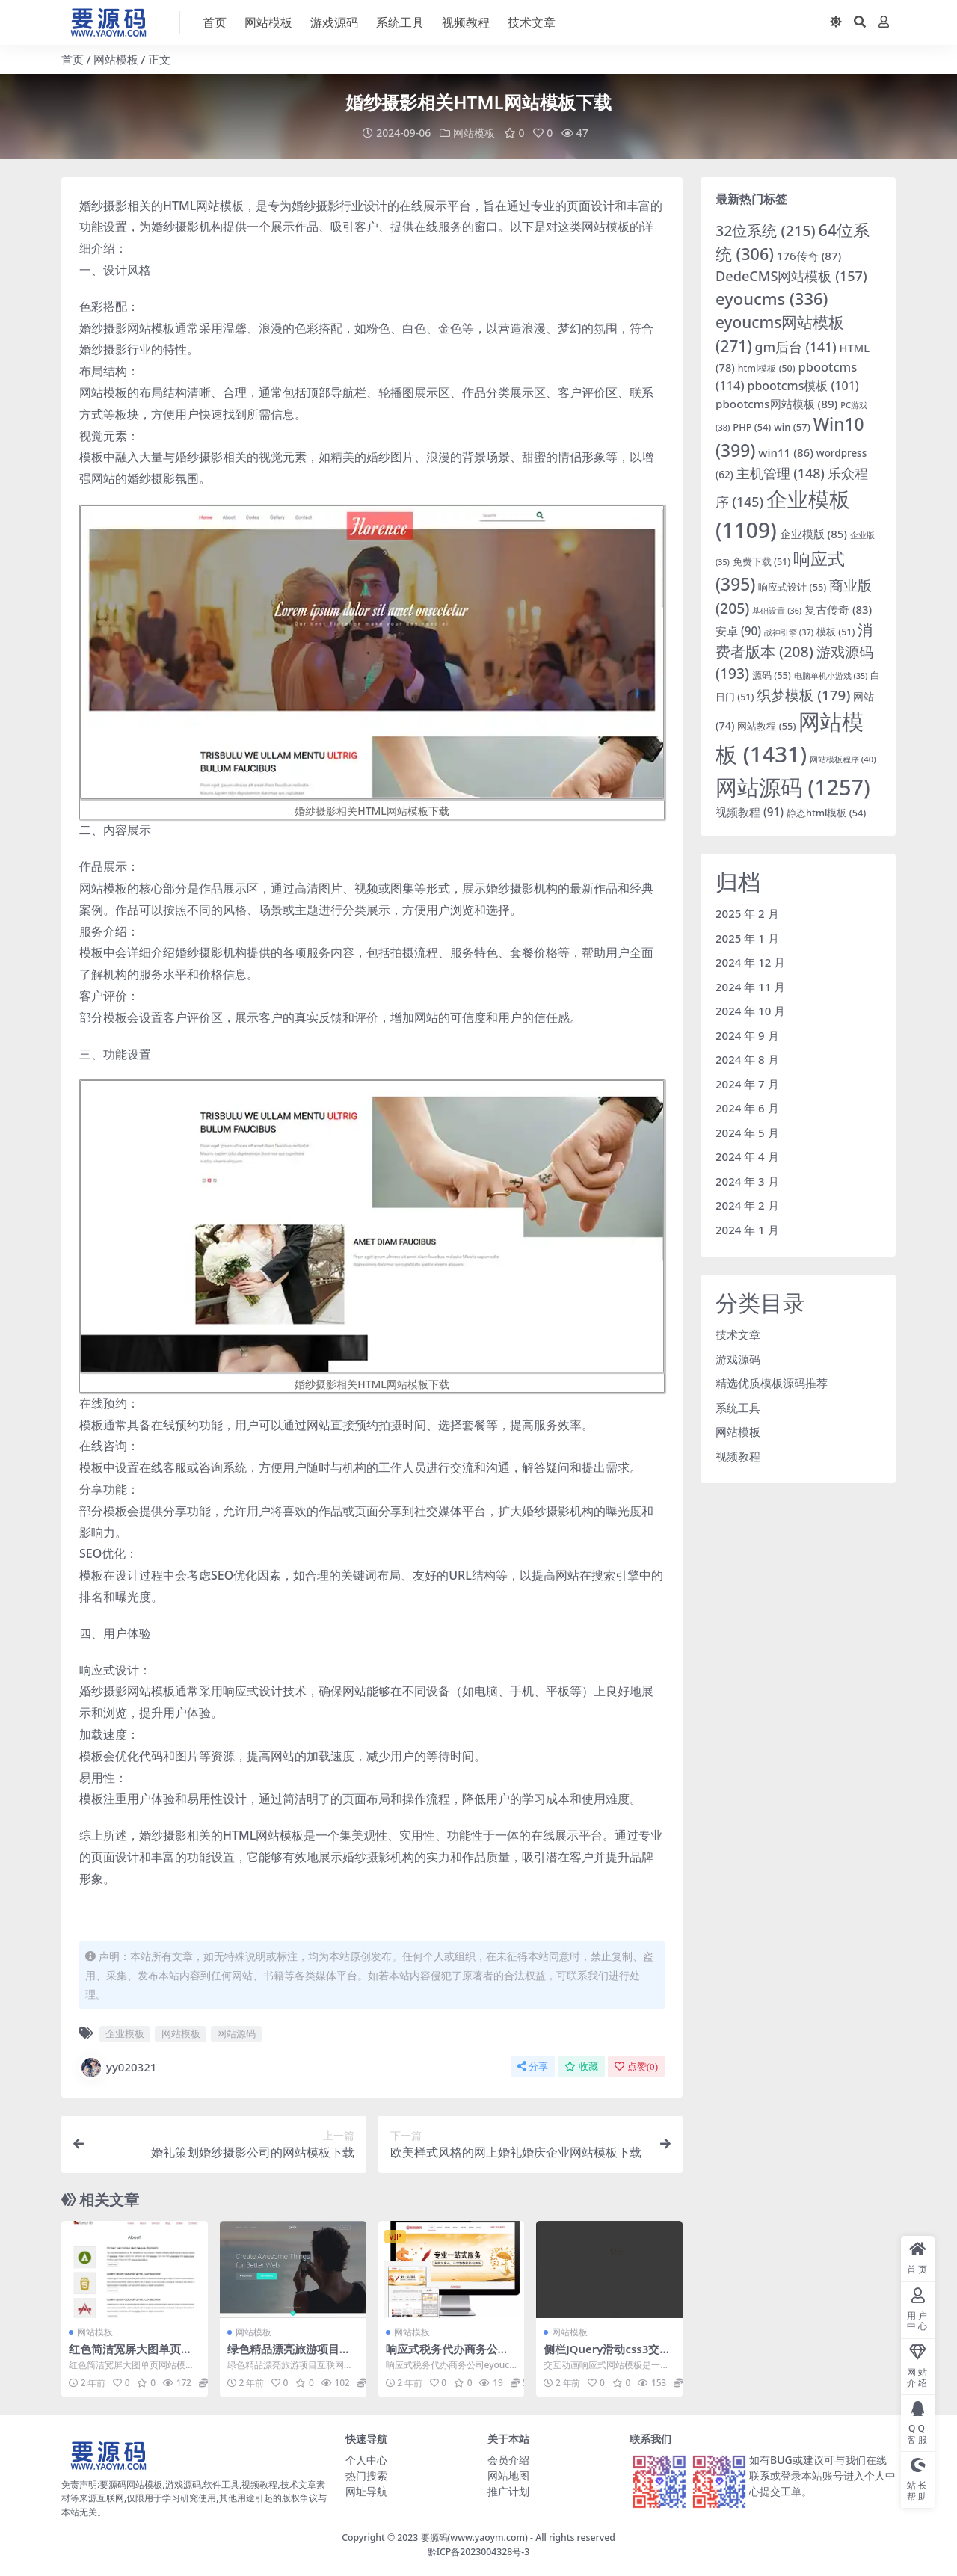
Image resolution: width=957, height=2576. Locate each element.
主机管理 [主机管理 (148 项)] (780, 472)
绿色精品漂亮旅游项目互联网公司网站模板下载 (289, 2355)
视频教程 (738, 1455)
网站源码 (236, 2033)
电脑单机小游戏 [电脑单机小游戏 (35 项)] (831, 676)
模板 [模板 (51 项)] (835, 632)
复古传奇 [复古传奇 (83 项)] (838, 609)
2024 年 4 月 (747, 1156)
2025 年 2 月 (747, 913)
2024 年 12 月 (750, 962)
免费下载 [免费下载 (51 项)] (761, 561)
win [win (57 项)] (792, 427)
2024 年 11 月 (750, 986)
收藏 (581, 2065)
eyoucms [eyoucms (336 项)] (772, 298)
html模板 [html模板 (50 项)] (767, 368)
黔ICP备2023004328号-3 (479, 2551)
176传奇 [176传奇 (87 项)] (809, 255)
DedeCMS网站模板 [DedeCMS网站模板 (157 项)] (791, 276)
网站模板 (115, 59)
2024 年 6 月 (747, 1107)
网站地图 (508, 2475)
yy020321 (117, 2067)
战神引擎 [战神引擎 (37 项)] (788, 632)
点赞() (636, 2065)
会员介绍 (508, 2459)
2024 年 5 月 (747, 1131)
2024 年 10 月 (750, 1010)
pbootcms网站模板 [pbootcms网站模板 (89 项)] (776, 402)
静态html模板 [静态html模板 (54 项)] (826, 812)
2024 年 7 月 (747, 1083)
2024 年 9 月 (747, 1034)
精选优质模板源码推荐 (772, 1382)
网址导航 (366, 2490)
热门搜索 (366, 2475)
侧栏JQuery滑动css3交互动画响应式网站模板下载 (607, 2355)
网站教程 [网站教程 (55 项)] (766, 726)
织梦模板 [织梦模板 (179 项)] (803, 695)
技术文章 (738, 1334)
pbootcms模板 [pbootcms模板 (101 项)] (803, 385)
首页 (72, 59)
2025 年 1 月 (747, 937)
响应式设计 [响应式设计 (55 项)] (792, 586)
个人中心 (366, 2459)
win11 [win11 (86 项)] (785, 451)
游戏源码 (738, 1358)
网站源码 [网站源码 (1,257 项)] (793, 786)
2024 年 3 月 (747, 1180)
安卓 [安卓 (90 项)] (738, 630)
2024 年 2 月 (747, 1205)
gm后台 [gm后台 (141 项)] (796, 346)
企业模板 (124, 2033)
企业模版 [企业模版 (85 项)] (813, 533)
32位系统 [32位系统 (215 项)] (766, 230)
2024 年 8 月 (747, 1059)
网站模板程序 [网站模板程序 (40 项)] (843, 759)
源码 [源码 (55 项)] (771, 675)
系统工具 (738, 1406)
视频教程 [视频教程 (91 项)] (750, 811)
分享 (532, 2065)
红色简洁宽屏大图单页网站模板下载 (130, 2355)
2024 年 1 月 (747, 1228)
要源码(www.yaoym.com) (474, 2536)
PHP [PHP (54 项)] (752, 427)
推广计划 (508, 2490)
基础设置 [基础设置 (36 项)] (776, 610)
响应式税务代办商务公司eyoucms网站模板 (451, 2355)
